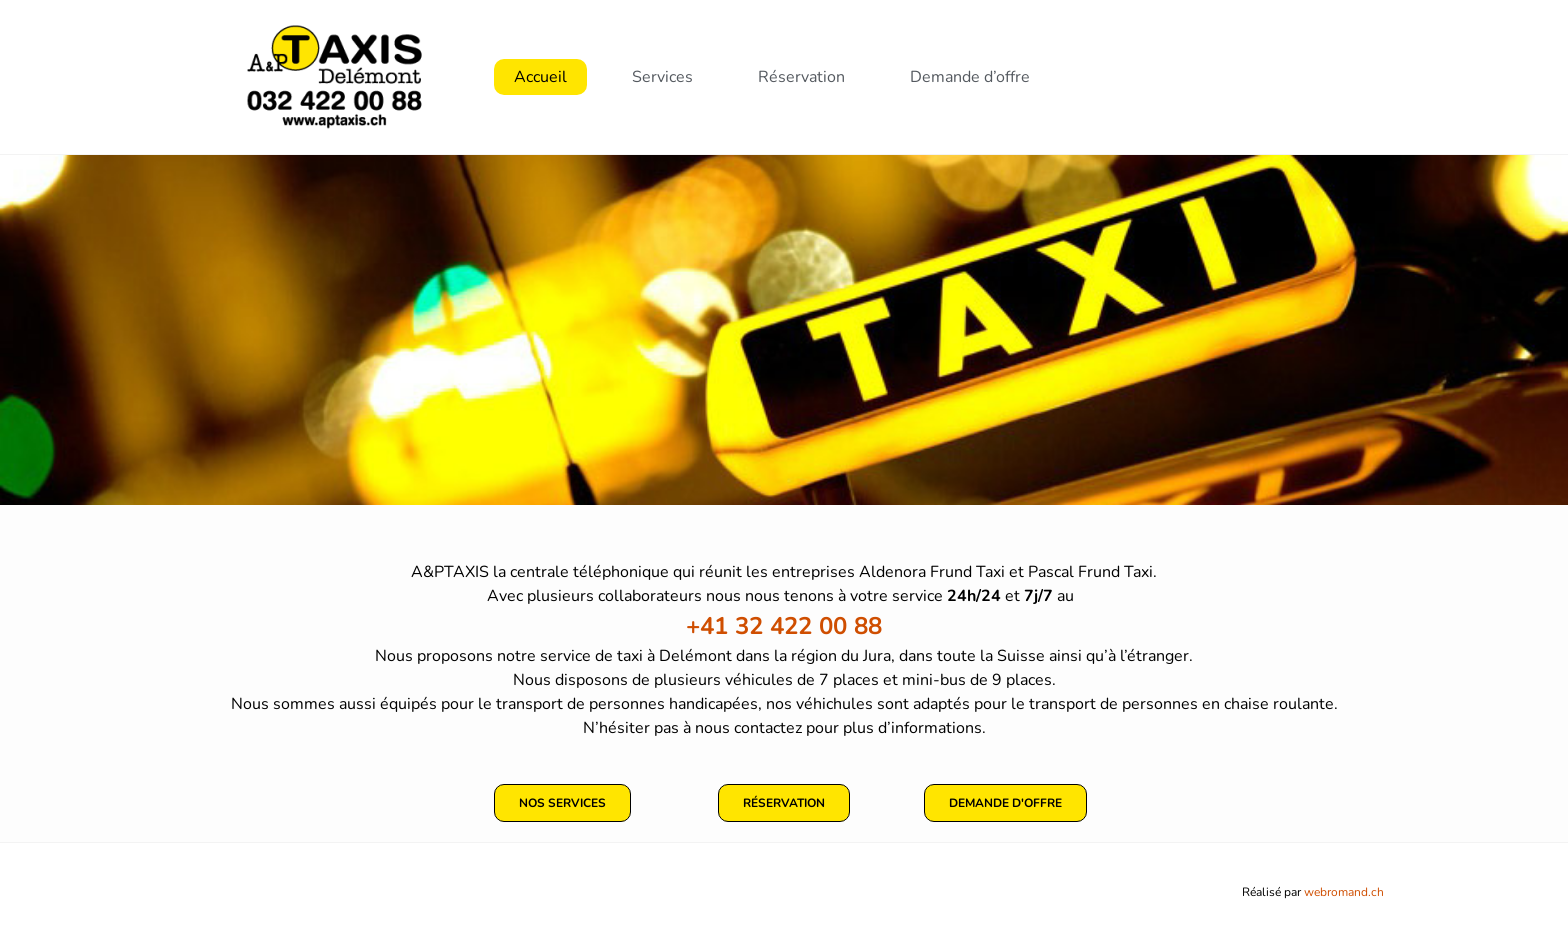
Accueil (540, 77)
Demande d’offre (970, 77)
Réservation (801, 77)
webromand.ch (1344, 892)
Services (662, 77)
